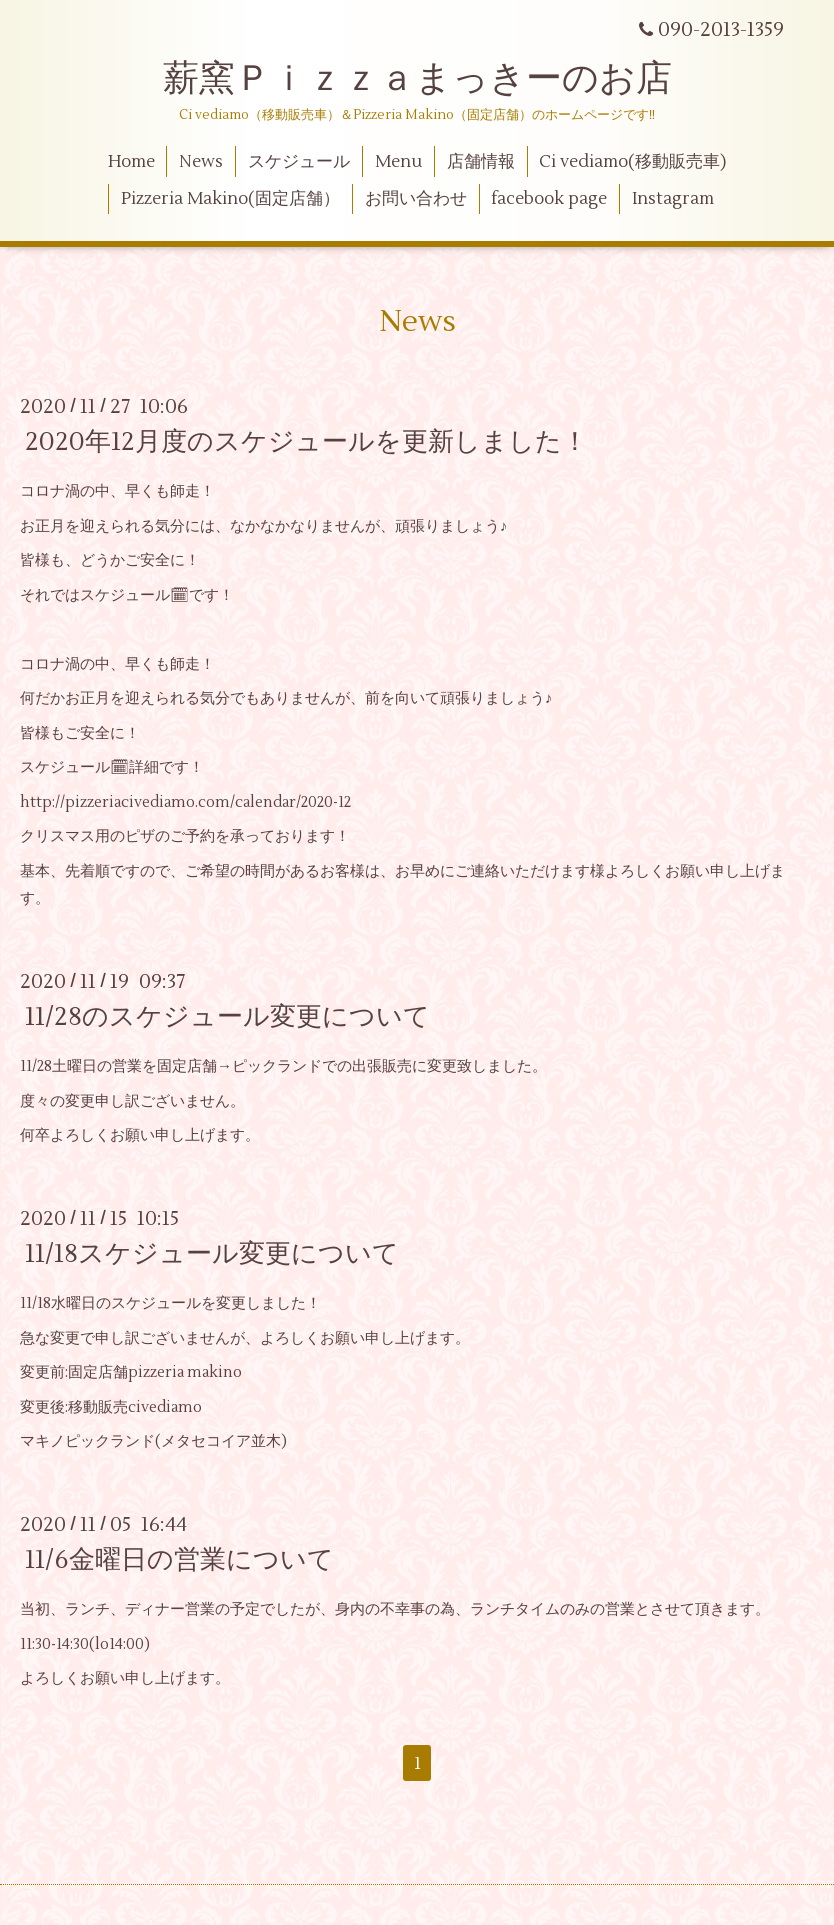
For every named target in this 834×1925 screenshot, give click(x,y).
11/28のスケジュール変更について (227, 1017)
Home (131, 162)
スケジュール (299, 162)
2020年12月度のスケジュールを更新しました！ (306, 442)
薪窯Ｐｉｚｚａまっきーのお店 (435, 79)
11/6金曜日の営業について (179, 1560)
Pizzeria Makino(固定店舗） (230, 199)
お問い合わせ (416, 199)
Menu (398, 162)
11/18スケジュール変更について (212, 1254)
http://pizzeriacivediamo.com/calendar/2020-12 (185, 802)
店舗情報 (481, 162)
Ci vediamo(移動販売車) (632, 162)
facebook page (549, 199)
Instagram (673, 199)
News (201, 162)
